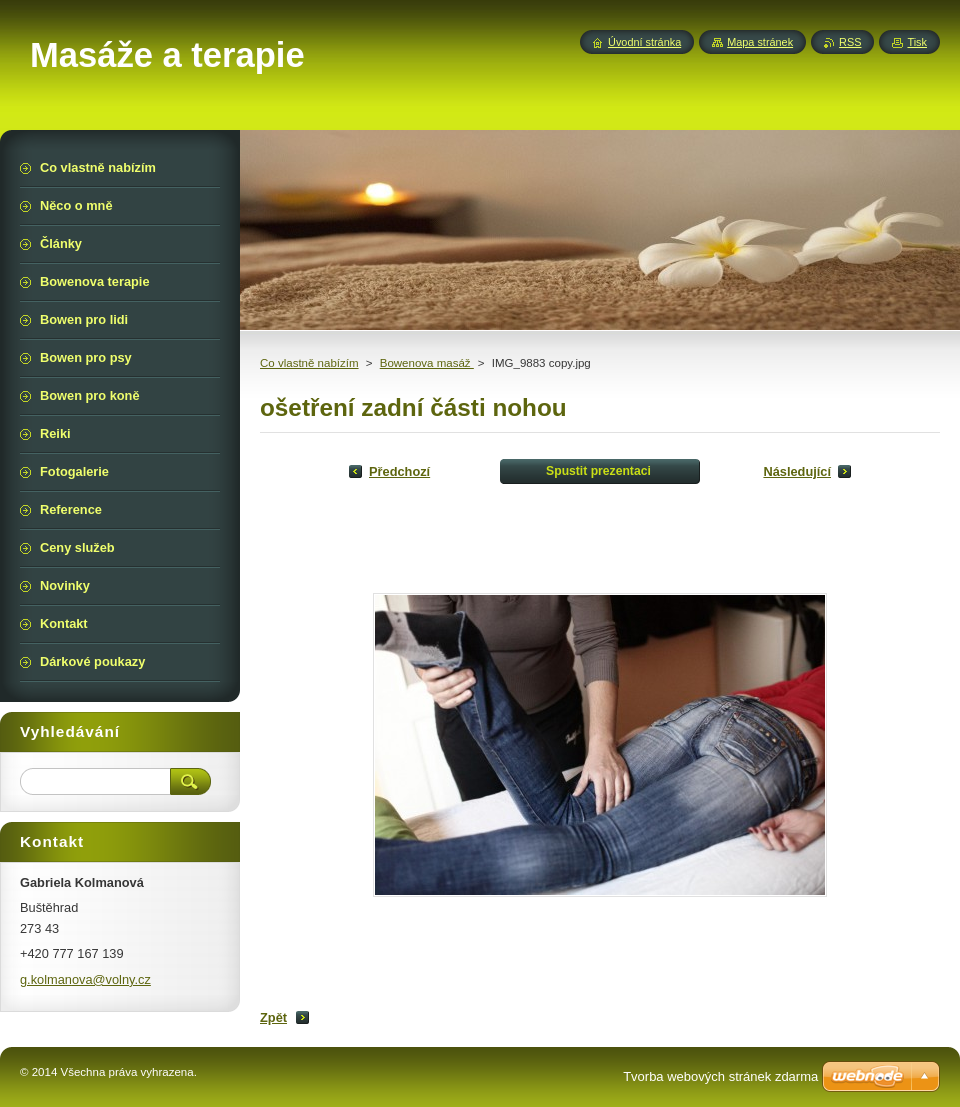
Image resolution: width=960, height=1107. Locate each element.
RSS (850, 42)
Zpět (273, 1017)
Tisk (917, 42)
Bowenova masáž (427, 363)
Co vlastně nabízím (309, 363)
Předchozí (399, 471)
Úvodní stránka (644, 42)
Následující (797, 471)
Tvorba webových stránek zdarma (720, 1076)
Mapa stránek (760, 42)
